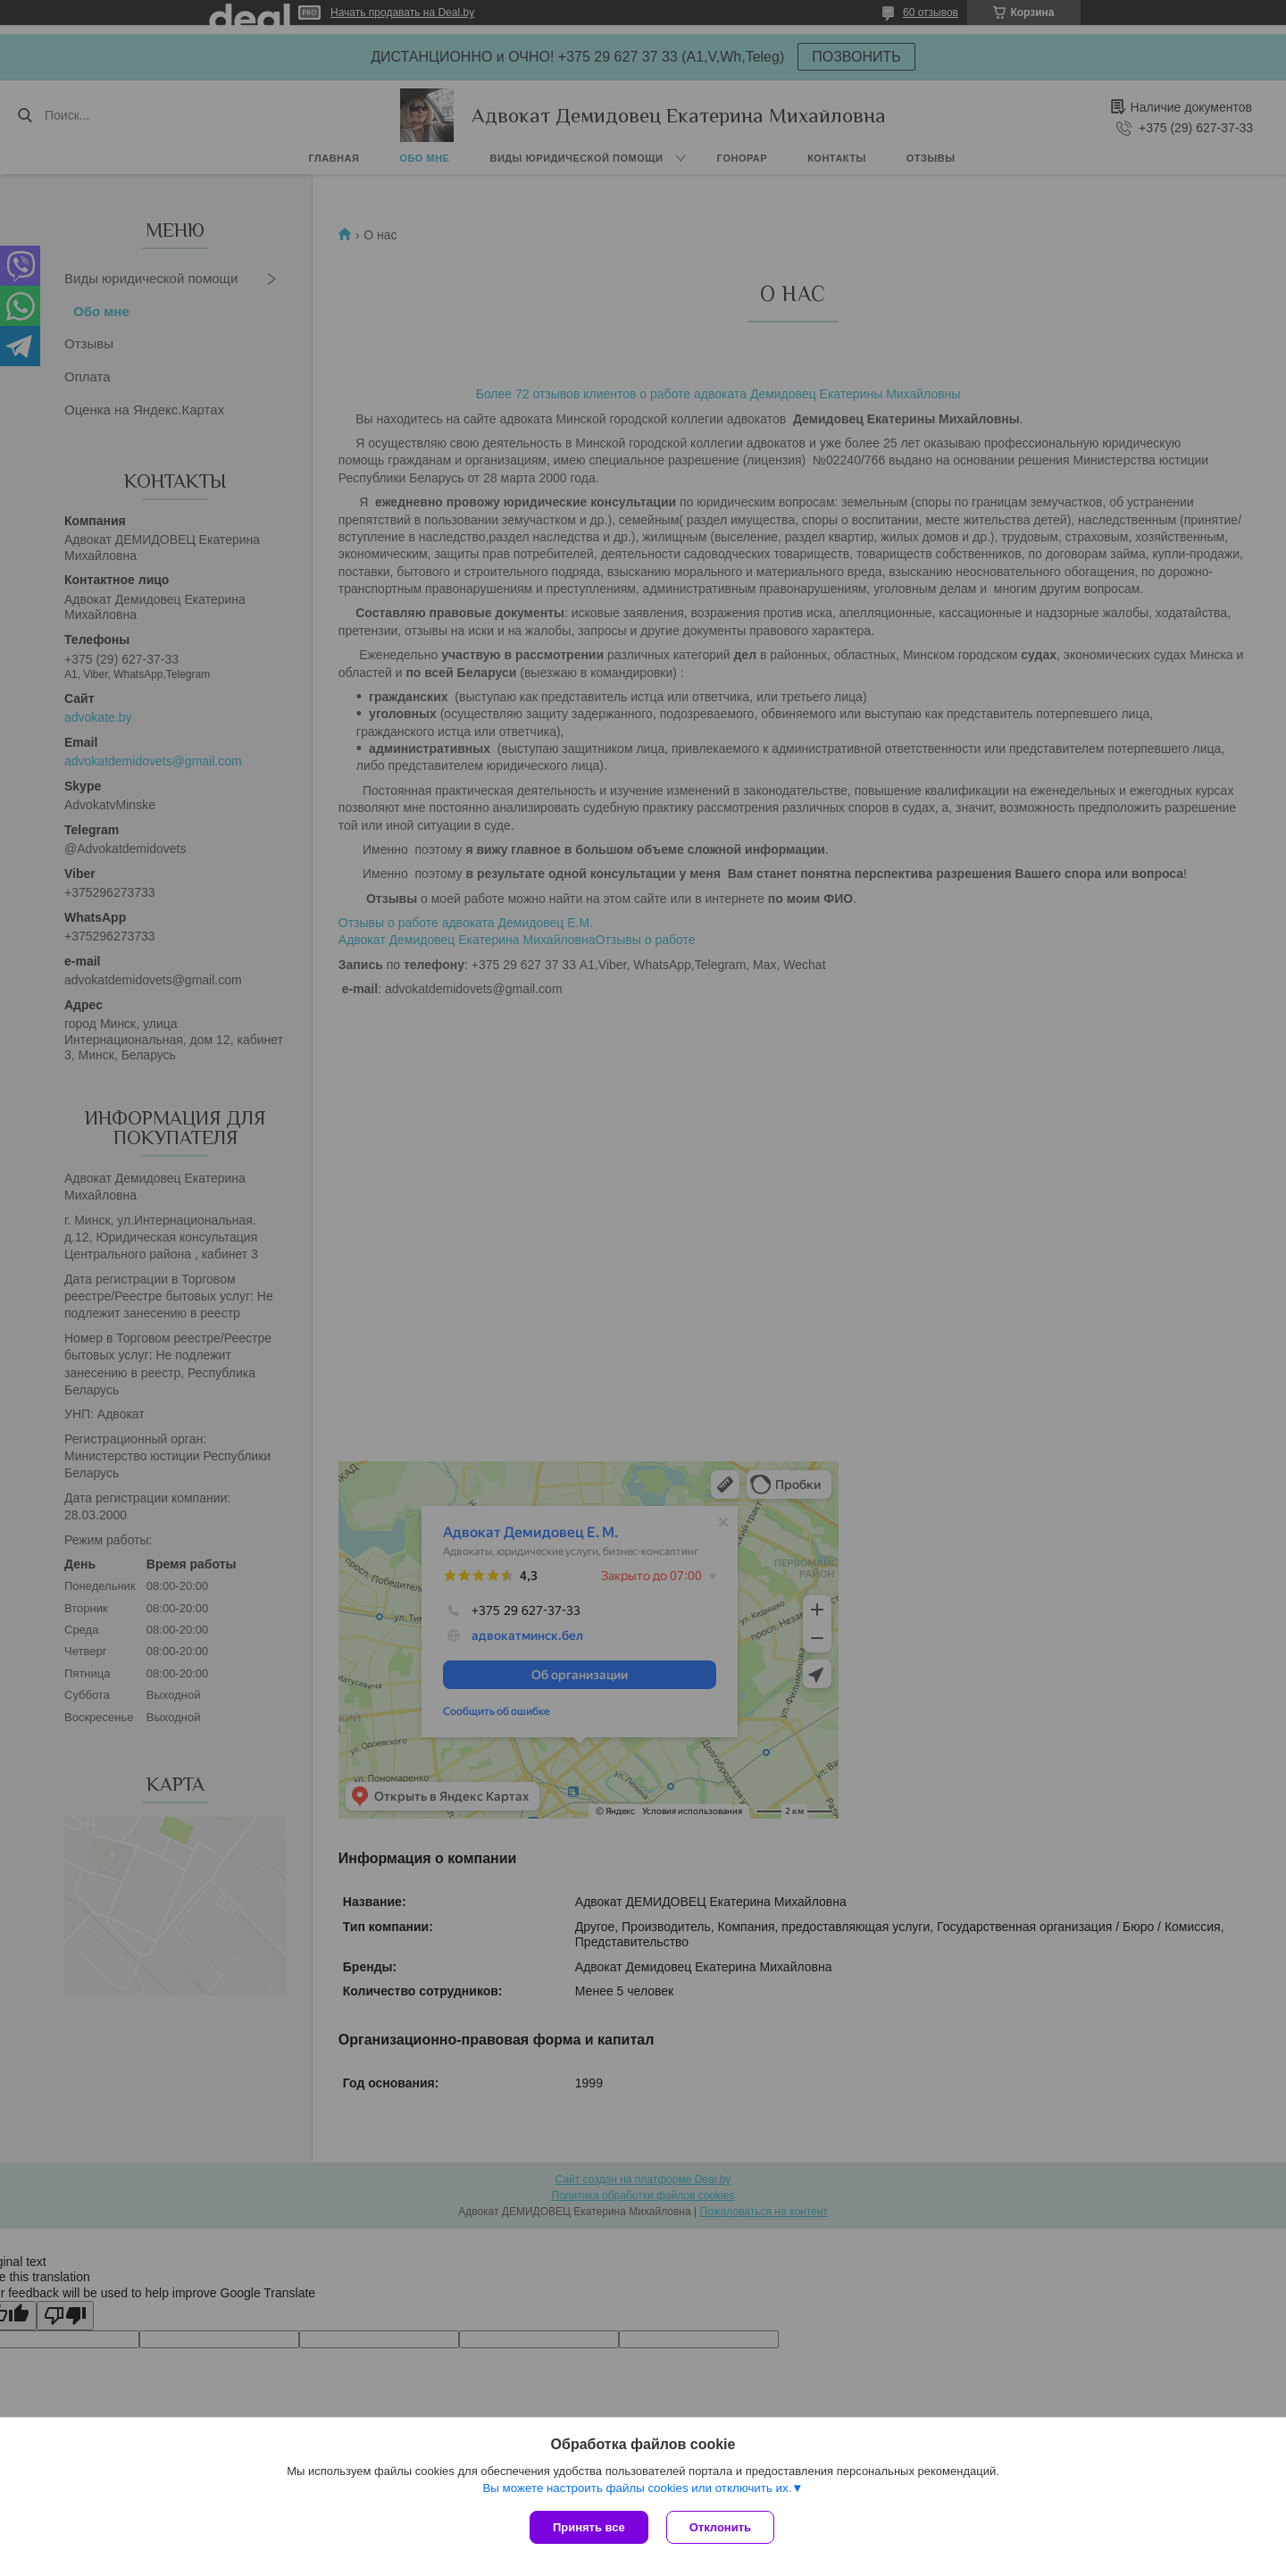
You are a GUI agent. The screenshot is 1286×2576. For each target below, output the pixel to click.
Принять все (589, 2527)
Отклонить (720, 2527)
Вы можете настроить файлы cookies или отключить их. (636, 2488)
